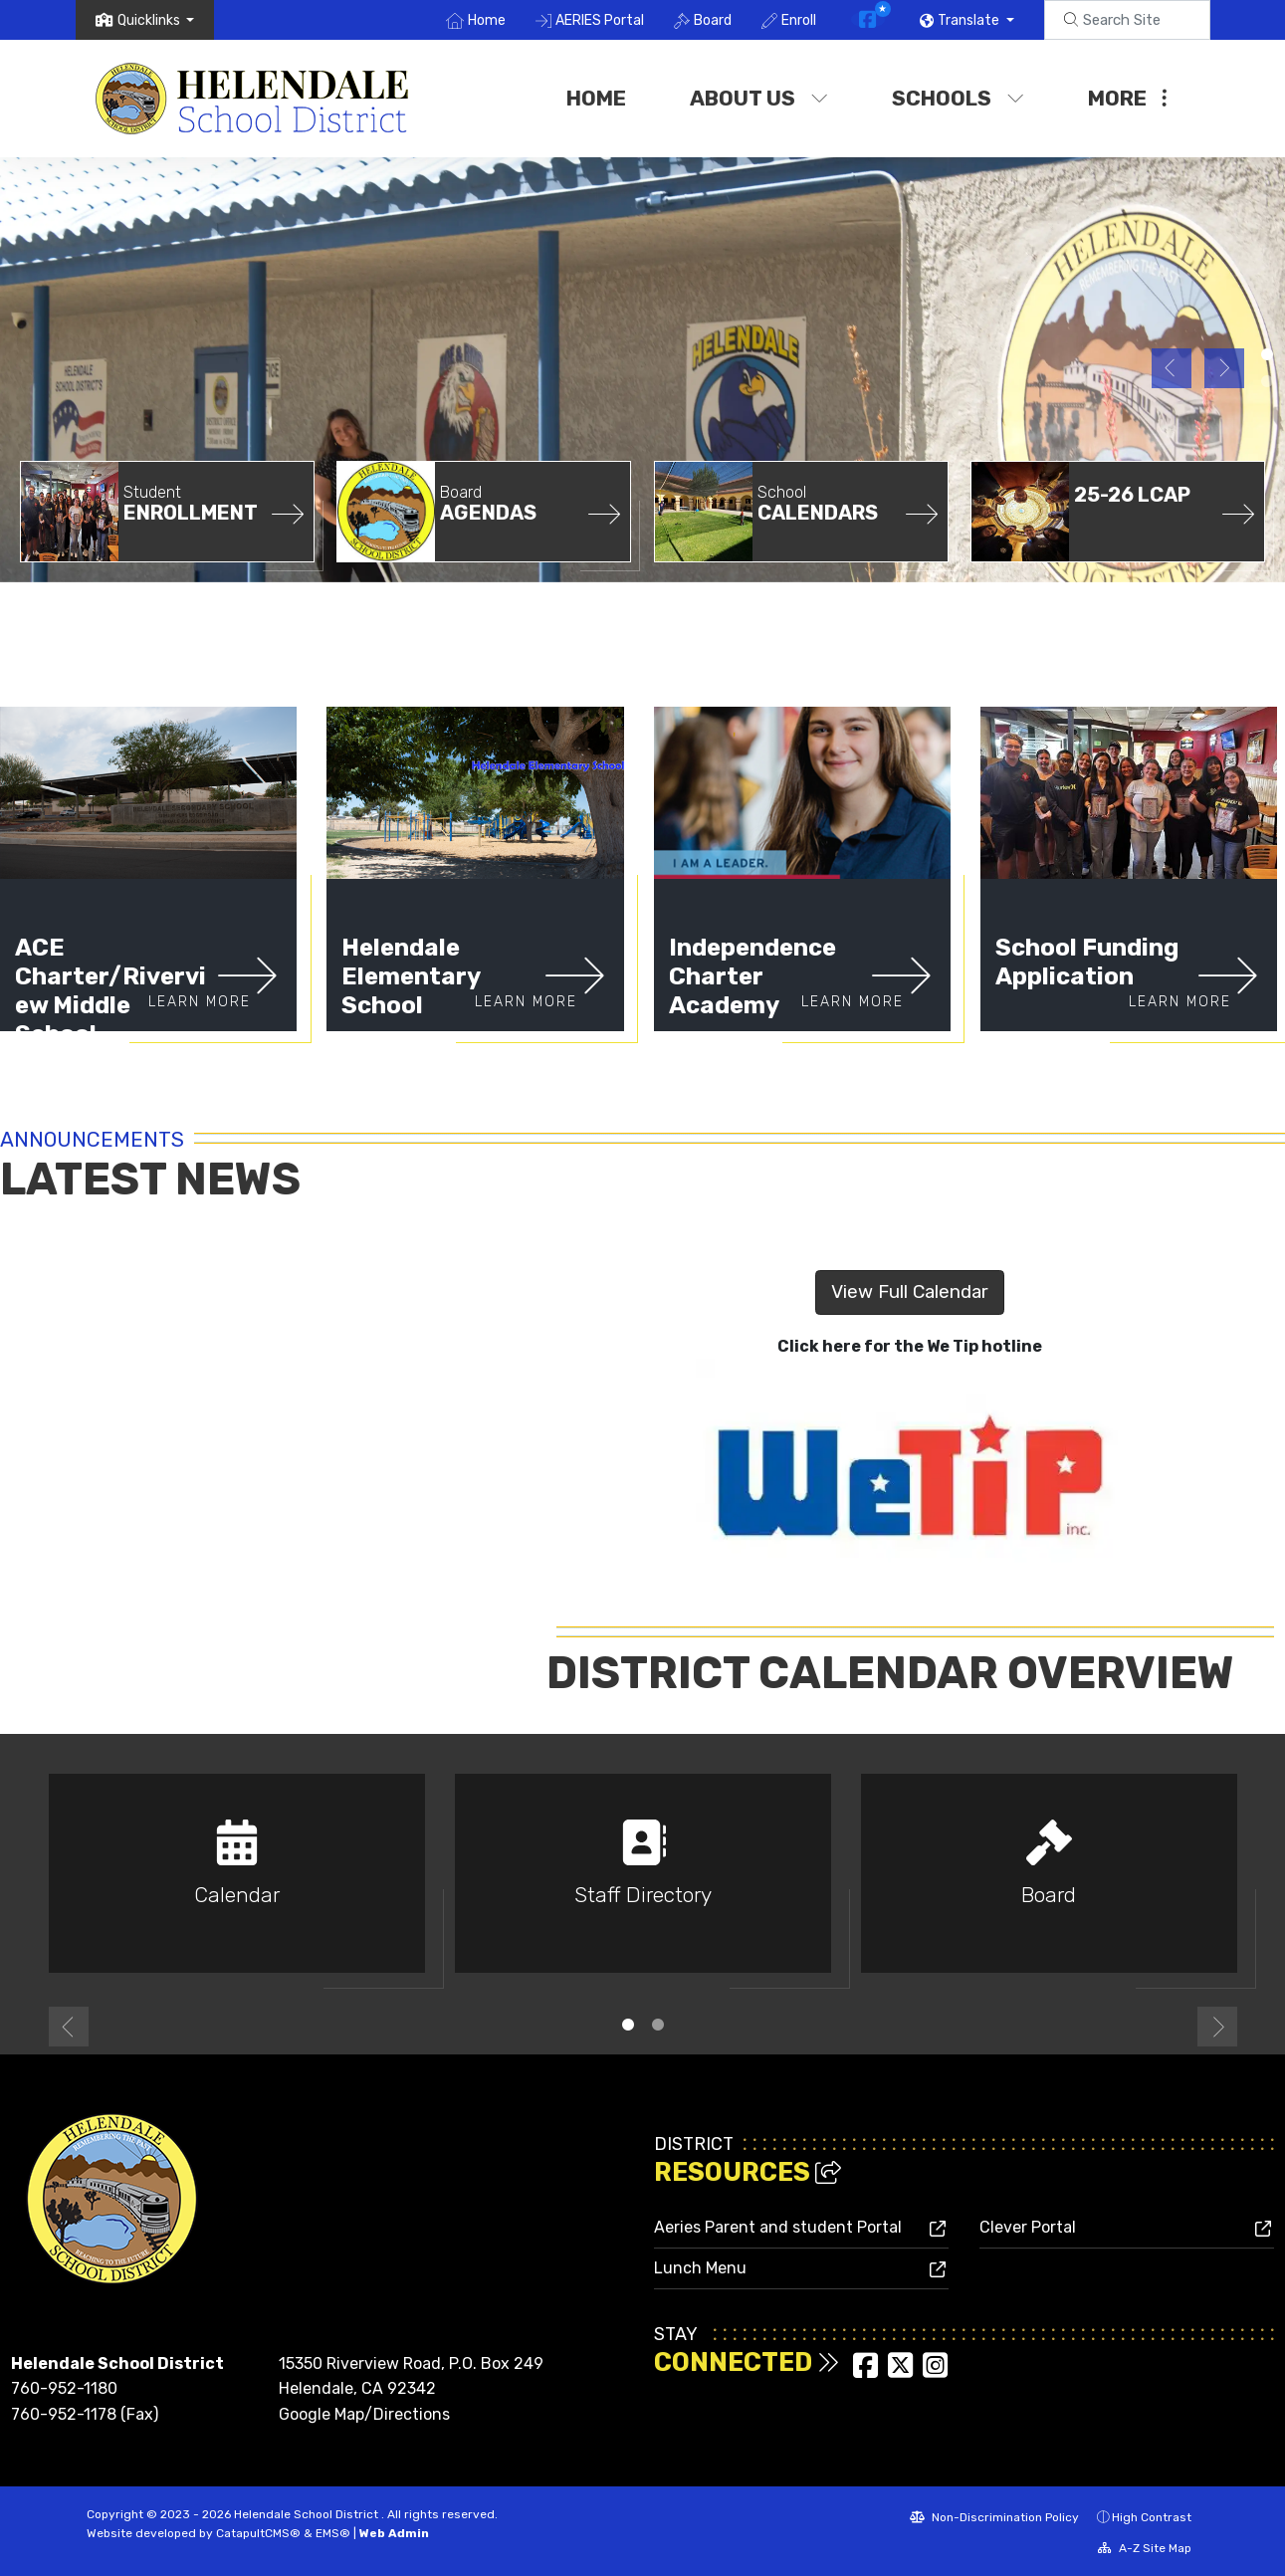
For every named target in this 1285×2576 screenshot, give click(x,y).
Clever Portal (1027, 2227)
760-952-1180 (64, 2388)
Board (713, 20)
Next (1224, 368)
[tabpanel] (642, 367)
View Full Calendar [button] (909, 1291)
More (1127, 98)
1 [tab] (628, 2025)
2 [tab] (658, 2025)
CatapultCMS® (258, 2533)
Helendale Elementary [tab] (1267, 381)
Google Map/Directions (364, 2414)
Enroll (798, 20)
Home (487, 20)
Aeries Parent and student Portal (778, 2227)
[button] (156, 20)
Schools (958, 98)
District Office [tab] (1267, 354)
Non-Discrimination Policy (994, 2517)
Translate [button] (970, 20)
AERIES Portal (599, 20)
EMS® (333, 2533)
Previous (1171, 368)
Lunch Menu (700, 2267)
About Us (759, 98)
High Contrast (1151, 2517)
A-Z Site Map (1144, 2548)
